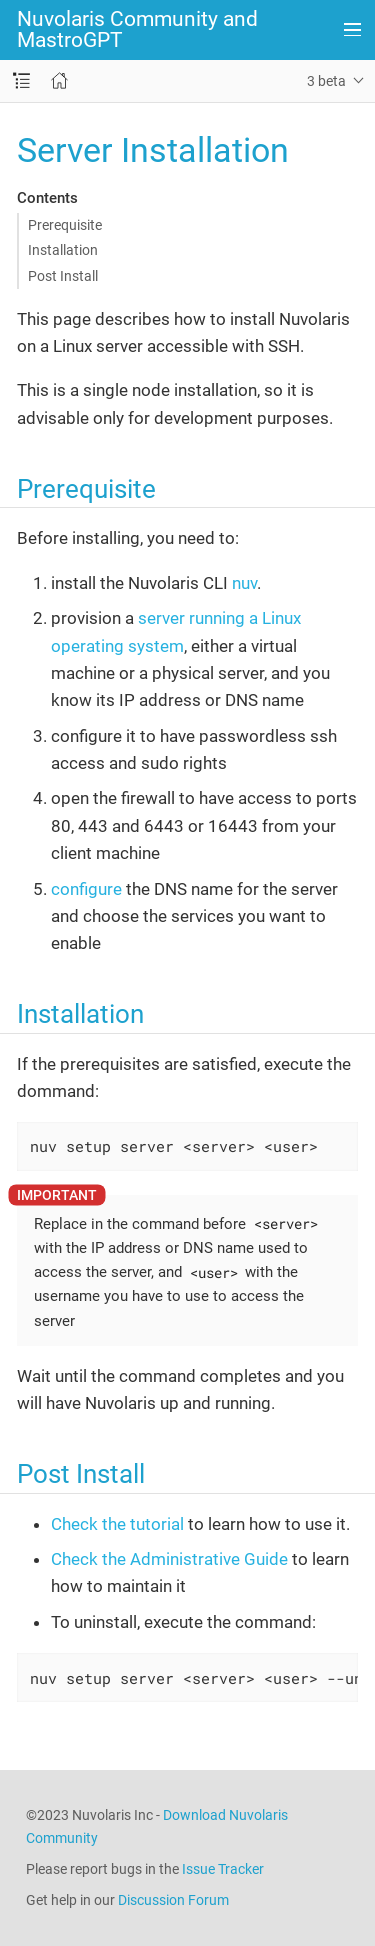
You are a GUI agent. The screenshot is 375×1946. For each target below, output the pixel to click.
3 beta (326, 81)
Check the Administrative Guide (169, 1559)
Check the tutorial (117, 1524)
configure (86, 889)
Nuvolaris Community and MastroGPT (137, 30)
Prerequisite (65, 225)
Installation (63, 250)
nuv (244, 583)
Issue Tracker (223, 1869)
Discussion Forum (173, 1900)
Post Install (63, 276)
